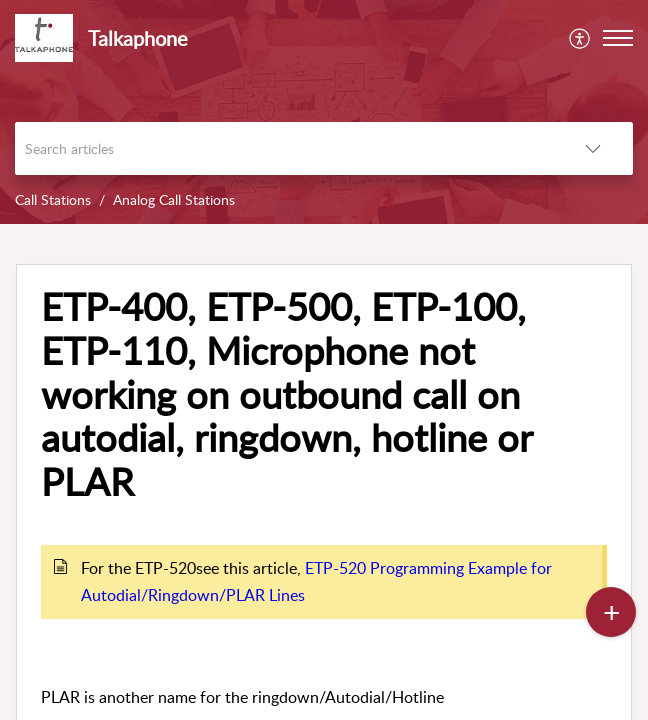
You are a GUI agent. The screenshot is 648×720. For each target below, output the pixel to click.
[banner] (324, 112)
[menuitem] (580, 38)
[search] (284, 148)
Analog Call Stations (174, 199)
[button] (580, 38)
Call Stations (53, 199)
